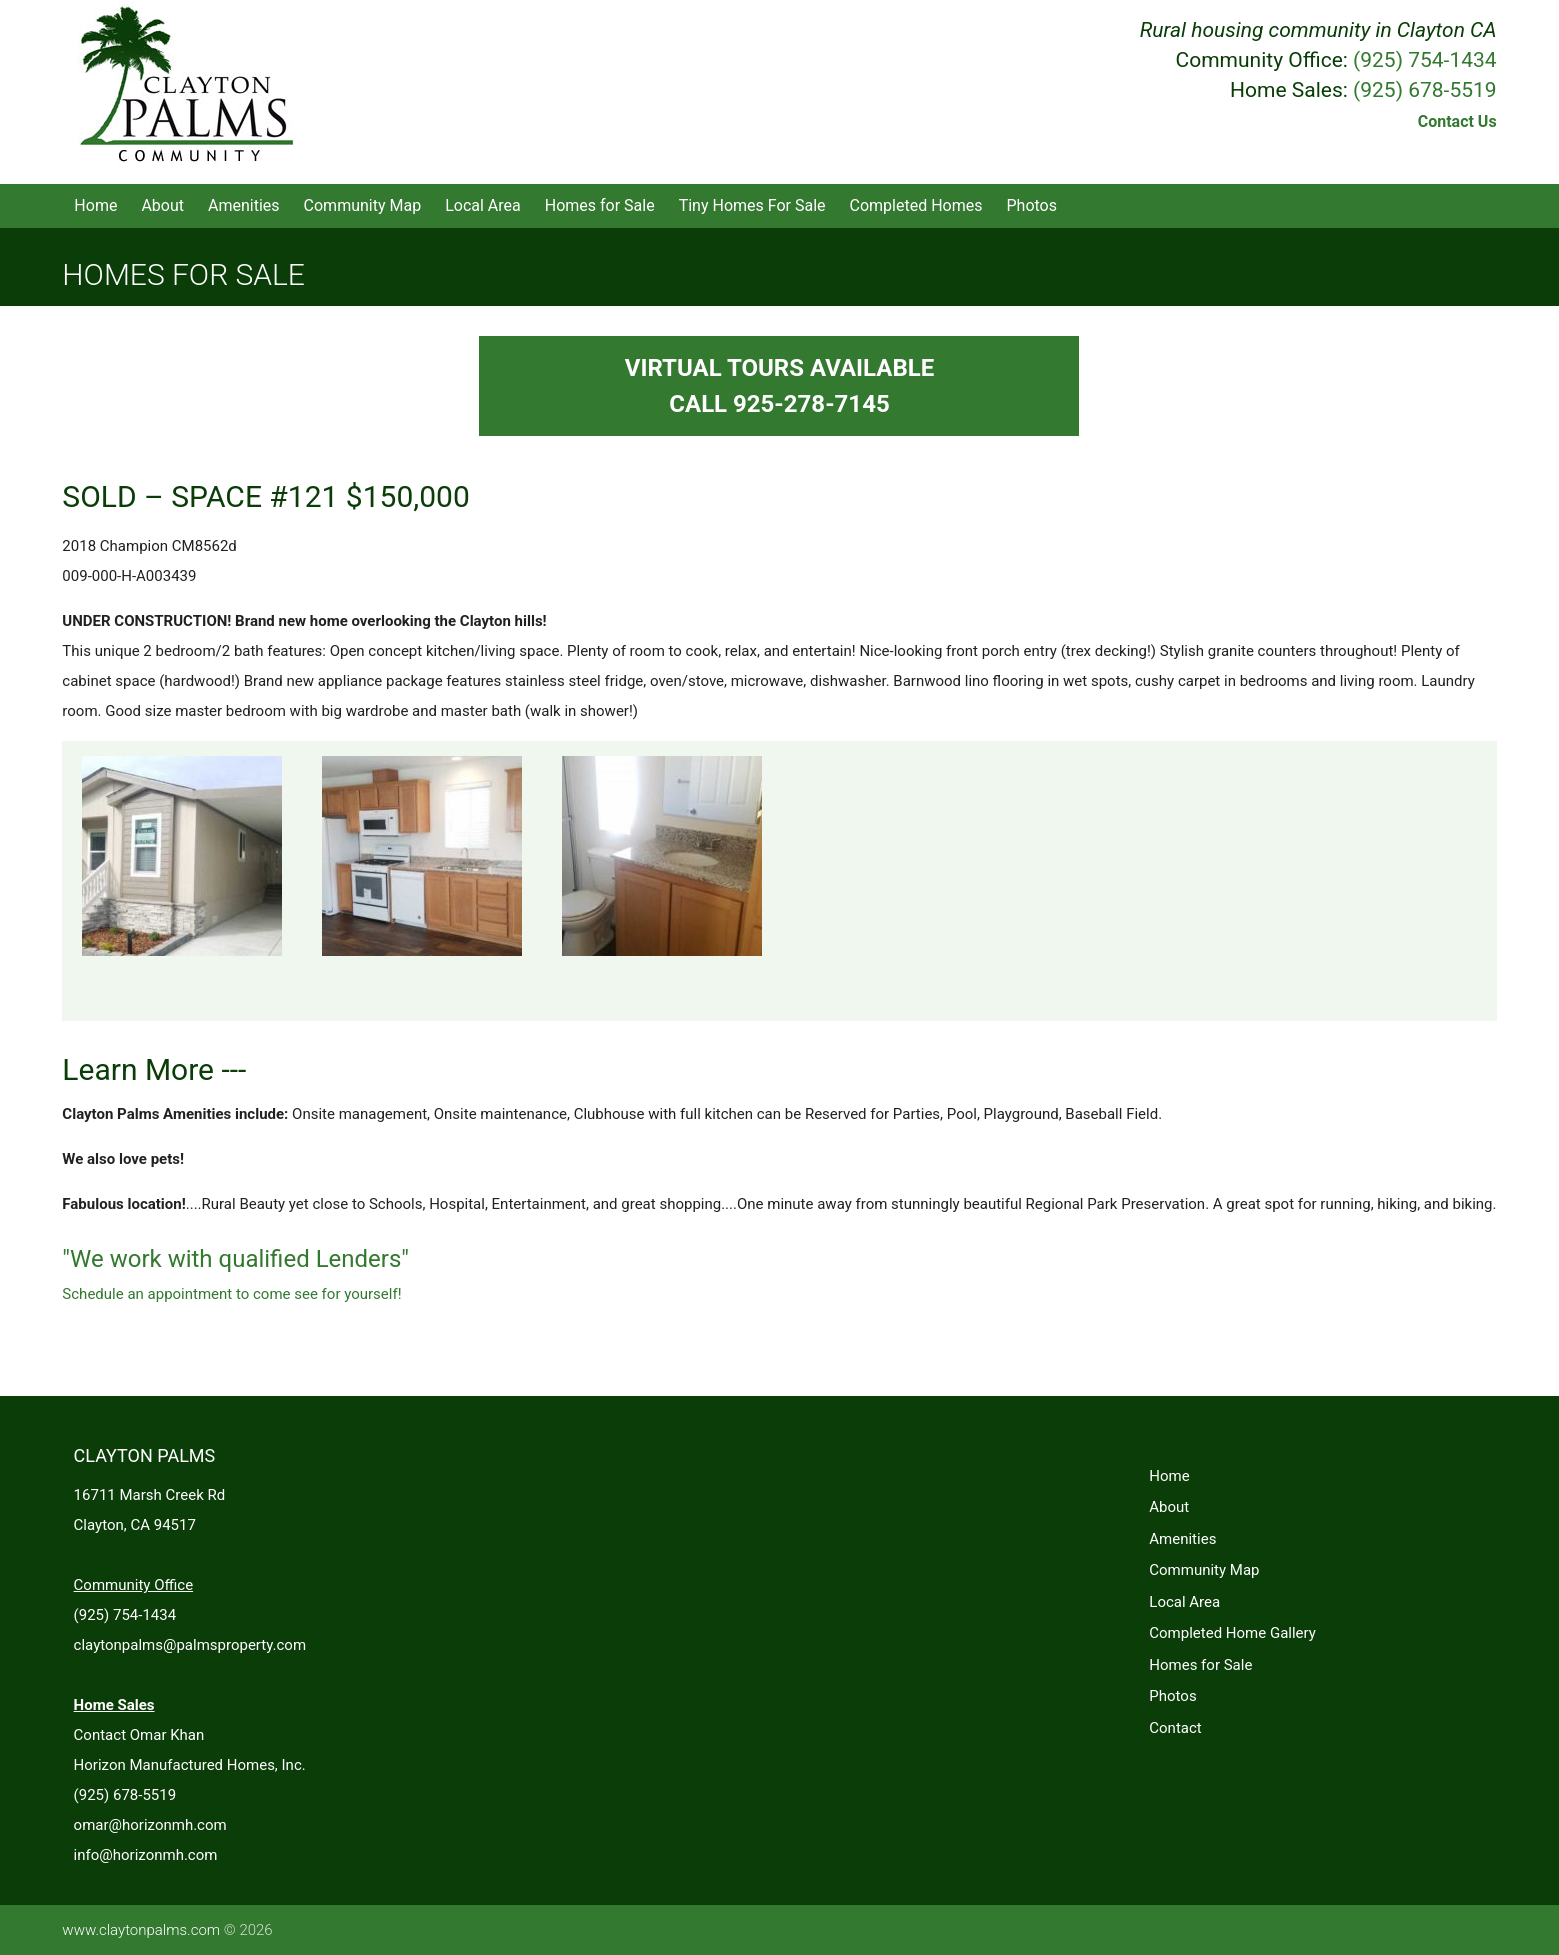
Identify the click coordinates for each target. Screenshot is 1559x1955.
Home (95, 205)
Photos (1032, 205)
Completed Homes (916, 205)
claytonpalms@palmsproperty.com (190, 1645)
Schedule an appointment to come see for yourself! (231, 1294)
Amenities (244, 205)
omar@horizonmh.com (150, 1825)
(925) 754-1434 (1425, 60)
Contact (1175, 1728)
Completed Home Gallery (1232, 1633)
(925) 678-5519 (1425, 90)
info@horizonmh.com (146, 1855)
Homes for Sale (600, 205)
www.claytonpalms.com (141, 1930)
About (162, 205)
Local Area (483, 205)
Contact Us (1457, 121)
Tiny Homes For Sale (752, 205)
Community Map (363, 205)
